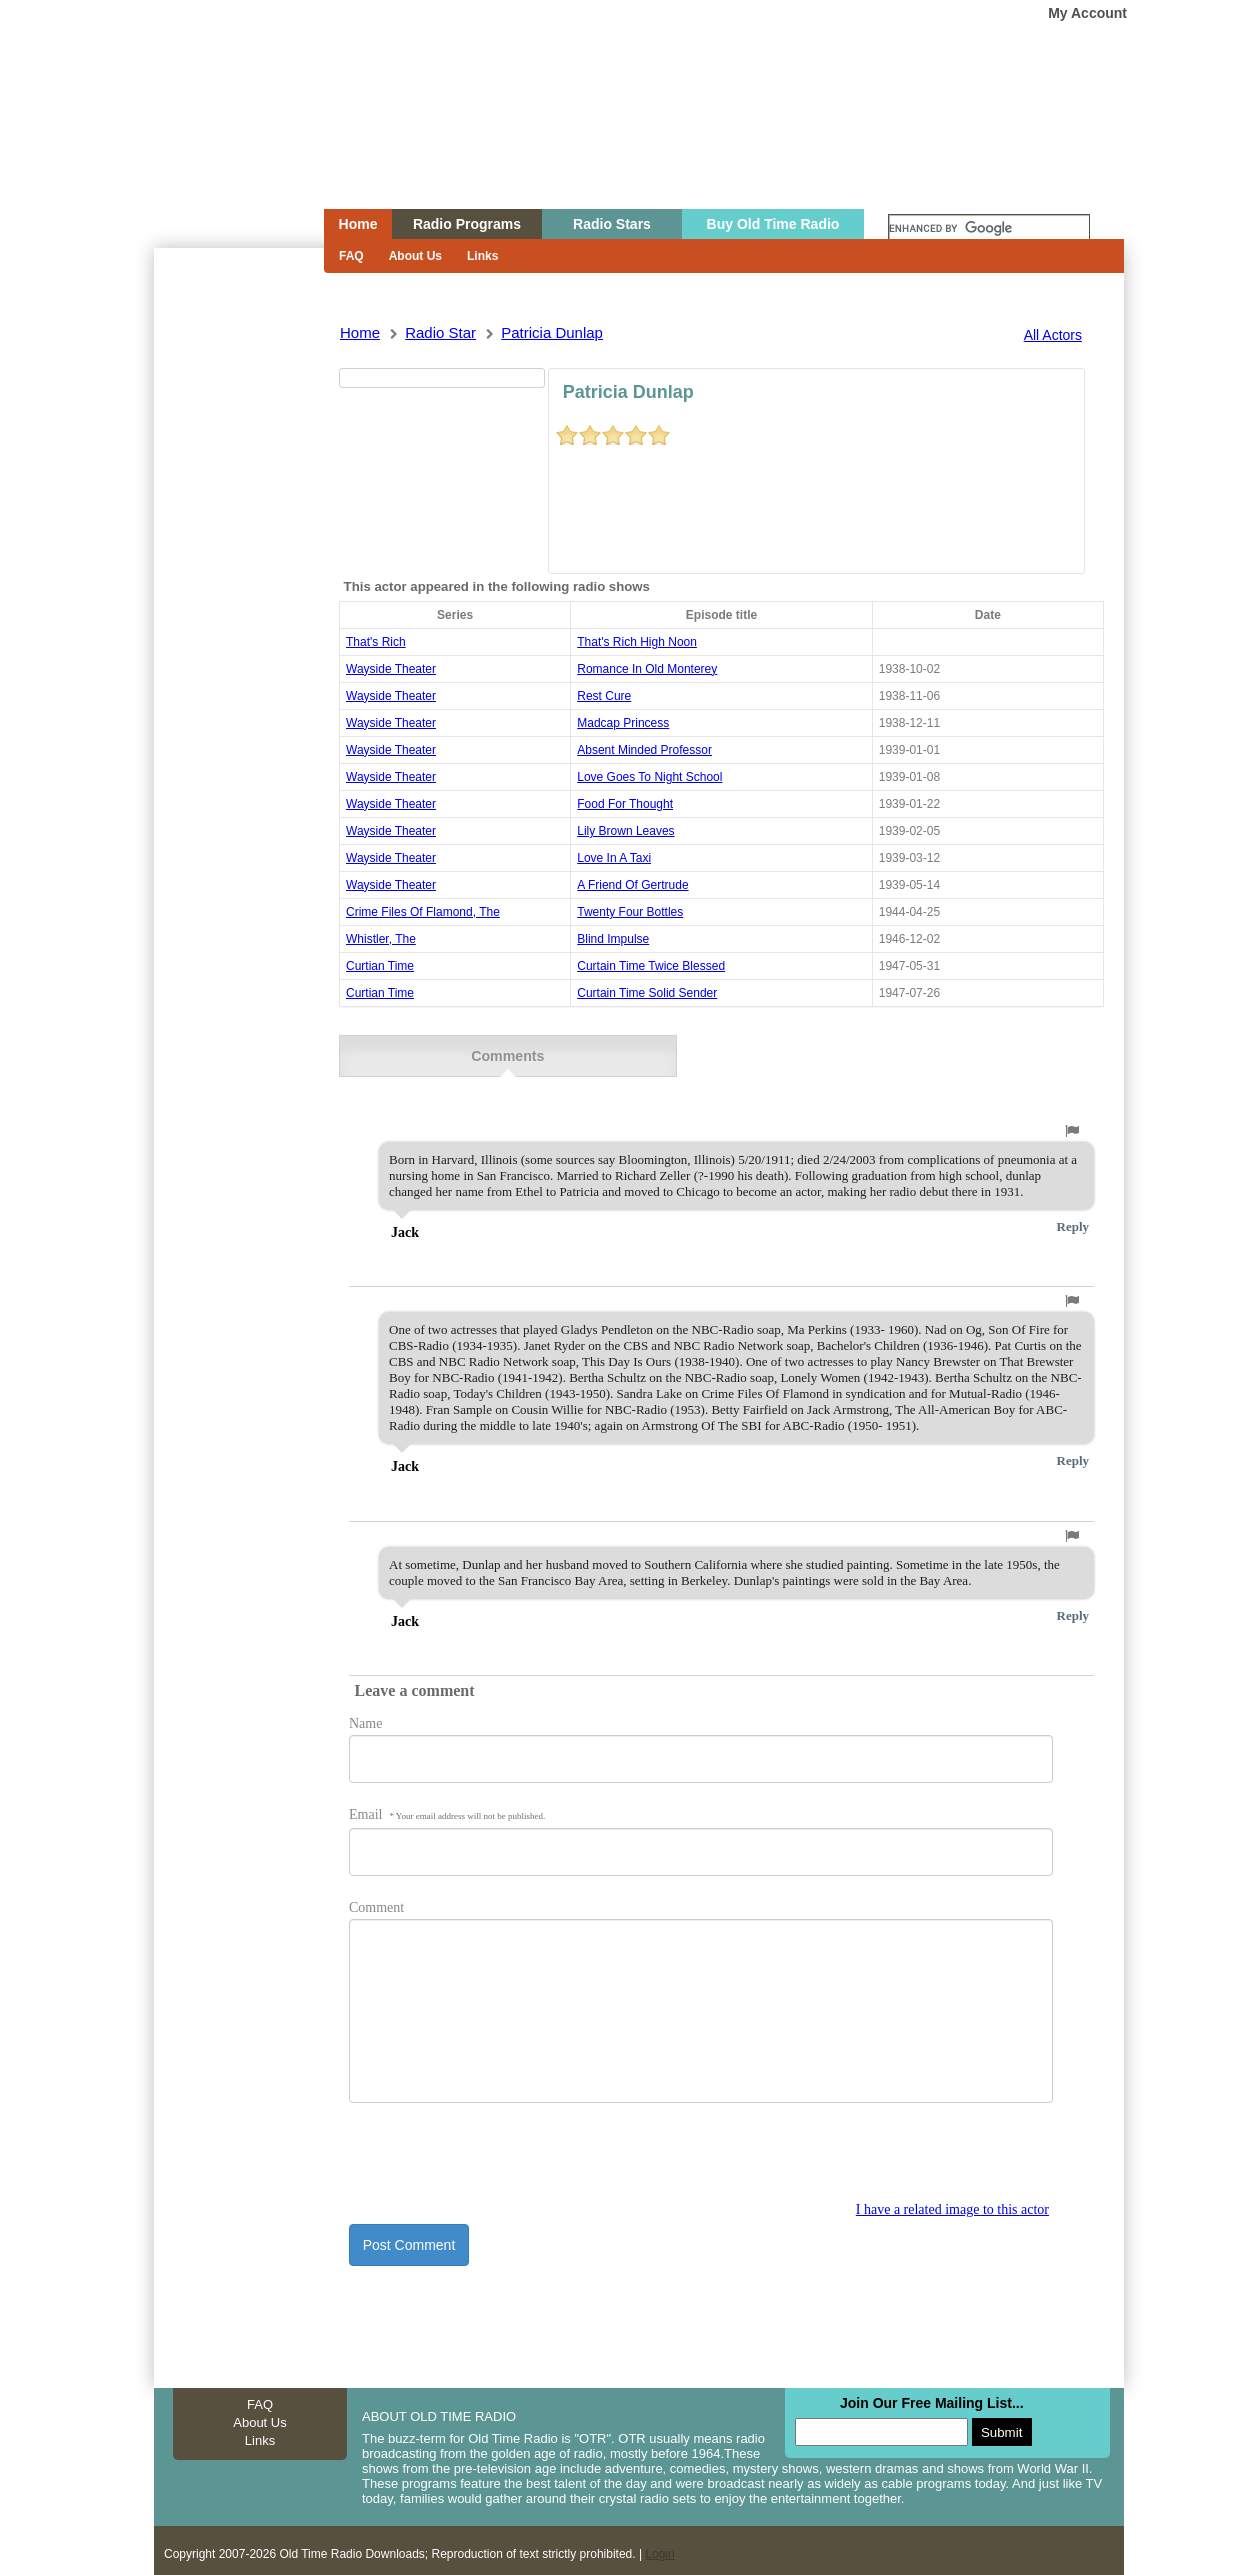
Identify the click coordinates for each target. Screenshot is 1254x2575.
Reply (1073, 1214)
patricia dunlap (552, 332)
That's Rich (376, 642)
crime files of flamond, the (423, 912)
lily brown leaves (625, 831)
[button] (1072, 1119)
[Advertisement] (238, 608)
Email (447, 1802)
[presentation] (501, 2151)
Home (225, 143)
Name (365, 1711)
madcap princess (623, 723)
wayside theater (391, 669)
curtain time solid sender (647, 993)
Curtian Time (380, 966)
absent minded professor (644, 750)
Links (482, 256)
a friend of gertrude (632, 885)
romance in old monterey (647, 669)
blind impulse (613, 939)
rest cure (604, 696)
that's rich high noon (637, 642)
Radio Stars (612, 224)
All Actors (1053, 335)
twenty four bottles (630, 912)
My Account (1087, 13)
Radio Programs (467, 224)
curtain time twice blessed (651, 966)
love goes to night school (649, 777)
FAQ (351, 256)
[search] (989, 229)
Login (659, 2542)
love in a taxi (614, 858)
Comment (376, 1895)
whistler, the (381, 939)
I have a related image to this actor (952, 2197)
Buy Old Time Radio (773, 224)
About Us (415, 256)
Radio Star (440, 332)
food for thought (625, 804)
